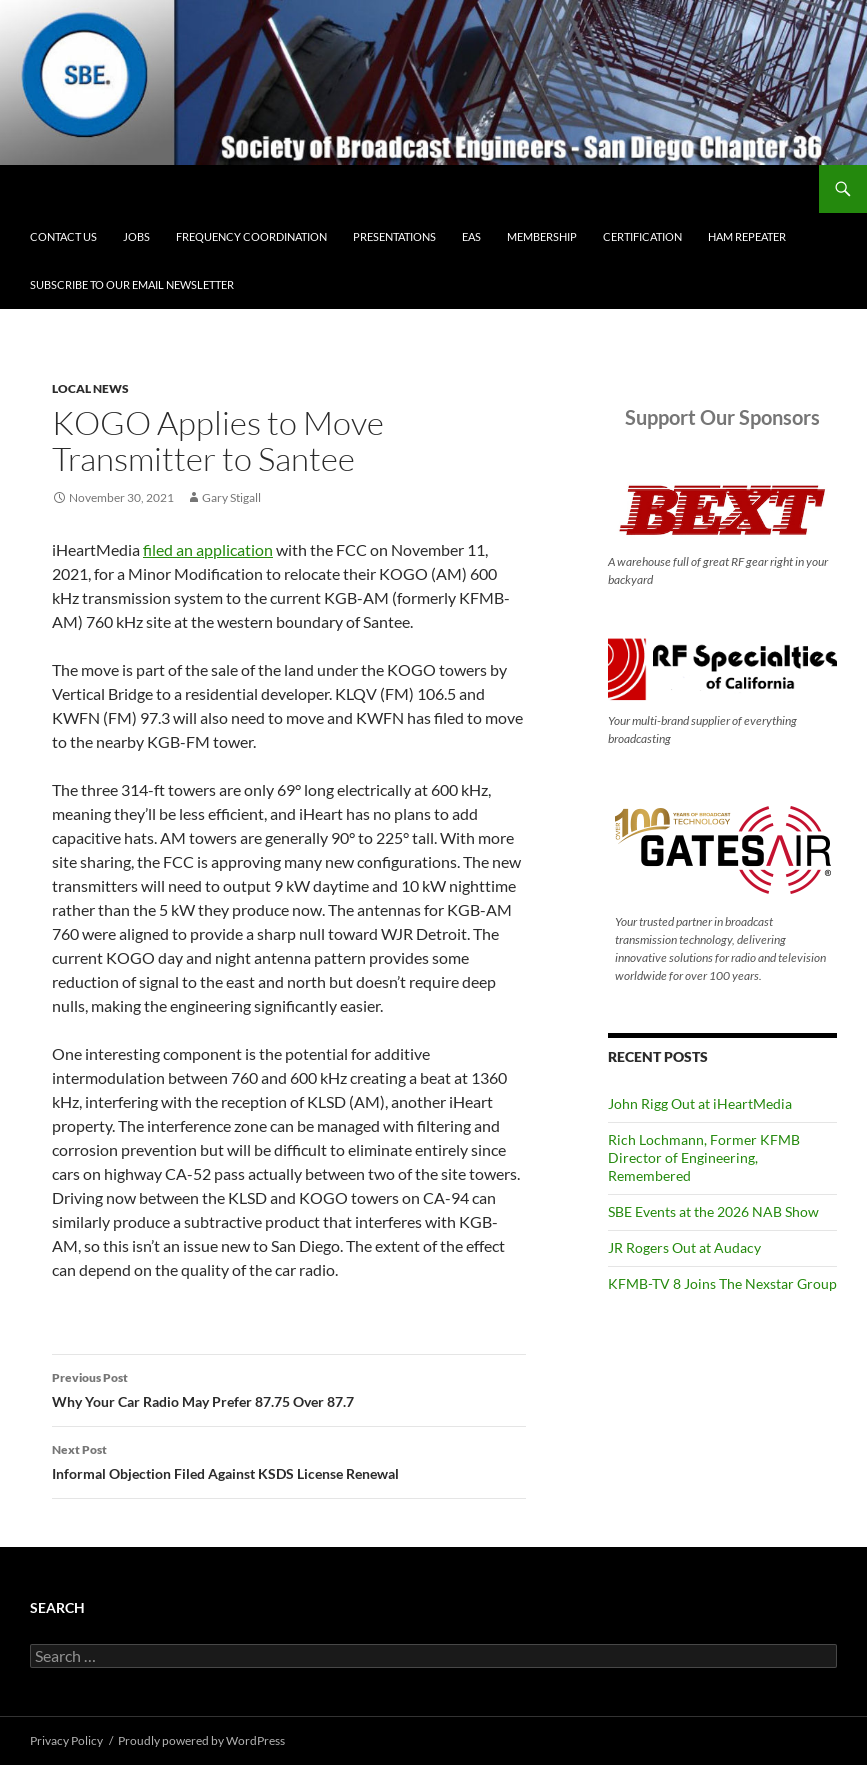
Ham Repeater (747, 236)
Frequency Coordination (251, 236)
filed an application (208, 549)
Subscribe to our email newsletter (132, 284)
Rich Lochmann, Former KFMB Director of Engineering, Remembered (704, 1157)
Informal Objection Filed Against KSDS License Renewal (289, 1460)
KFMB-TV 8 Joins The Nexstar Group (722, 1283)
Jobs (136, 236)
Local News (90, 388)
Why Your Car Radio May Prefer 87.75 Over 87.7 (289, 1388)
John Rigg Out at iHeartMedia (700, 1103)
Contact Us (63, 236)
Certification (642, 236)
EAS (471, 236)
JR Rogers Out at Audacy (684, 1247)
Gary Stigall (231, 497)
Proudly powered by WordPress (201, 1740)
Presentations (394, 236)
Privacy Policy (66, 1740)
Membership (542, 236)
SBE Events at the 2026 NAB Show (713, 1211)
